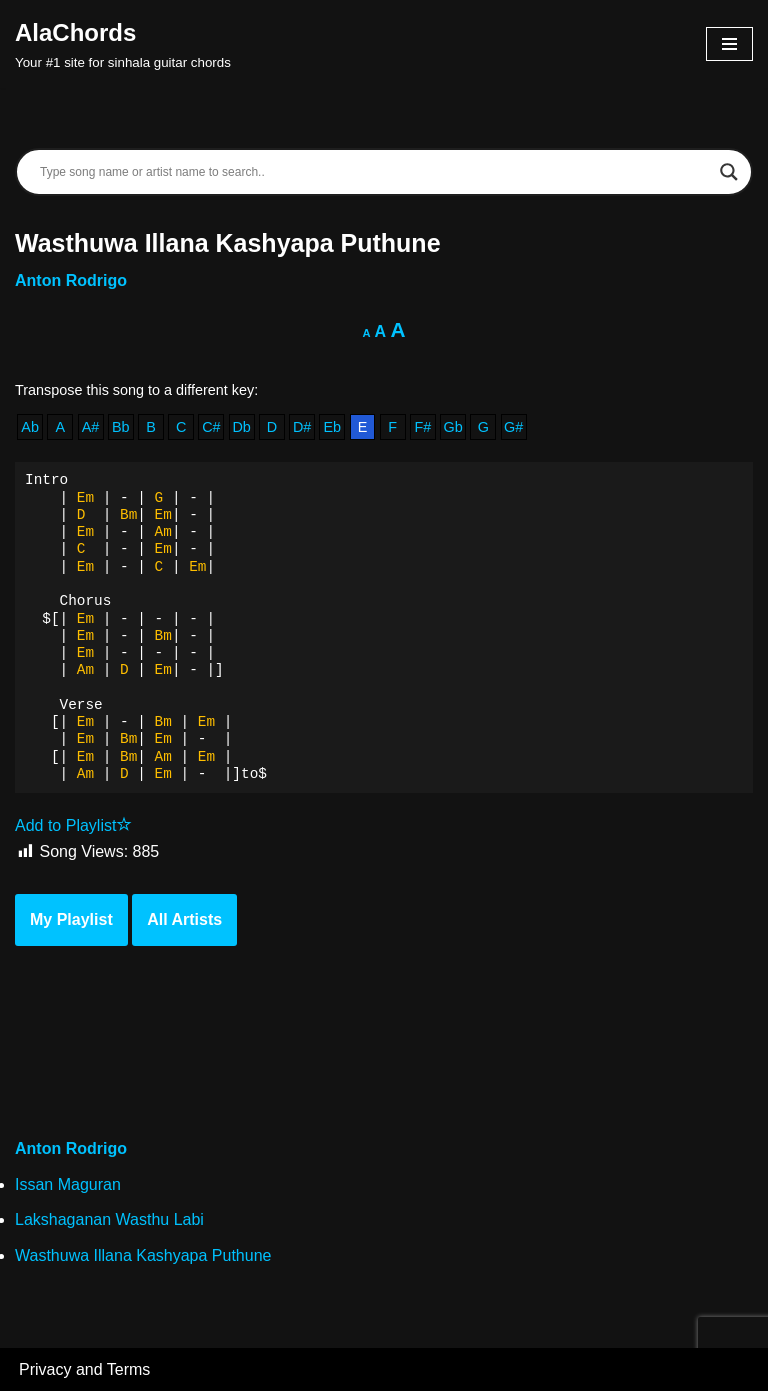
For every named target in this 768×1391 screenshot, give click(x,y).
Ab (30, 427)
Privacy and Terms (84, 1369)
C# (211, 427)
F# (423, 427)
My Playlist (71, 919)
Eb (332, 427)
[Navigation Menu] (729, 44)
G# (513, 427)
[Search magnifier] (729, 172)
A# (91, 427)
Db (241, 427)
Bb (121, 427)
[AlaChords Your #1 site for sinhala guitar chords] (123, 44)
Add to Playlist (73, 825)
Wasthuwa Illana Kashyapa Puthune (143, 1255)
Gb (453, 427)
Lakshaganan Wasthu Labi (109, 1219)
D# (302, 427)
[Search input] (375, 172)
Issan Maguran (68, 1184)
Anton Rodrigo (71, 280)
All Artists (184, 919)
